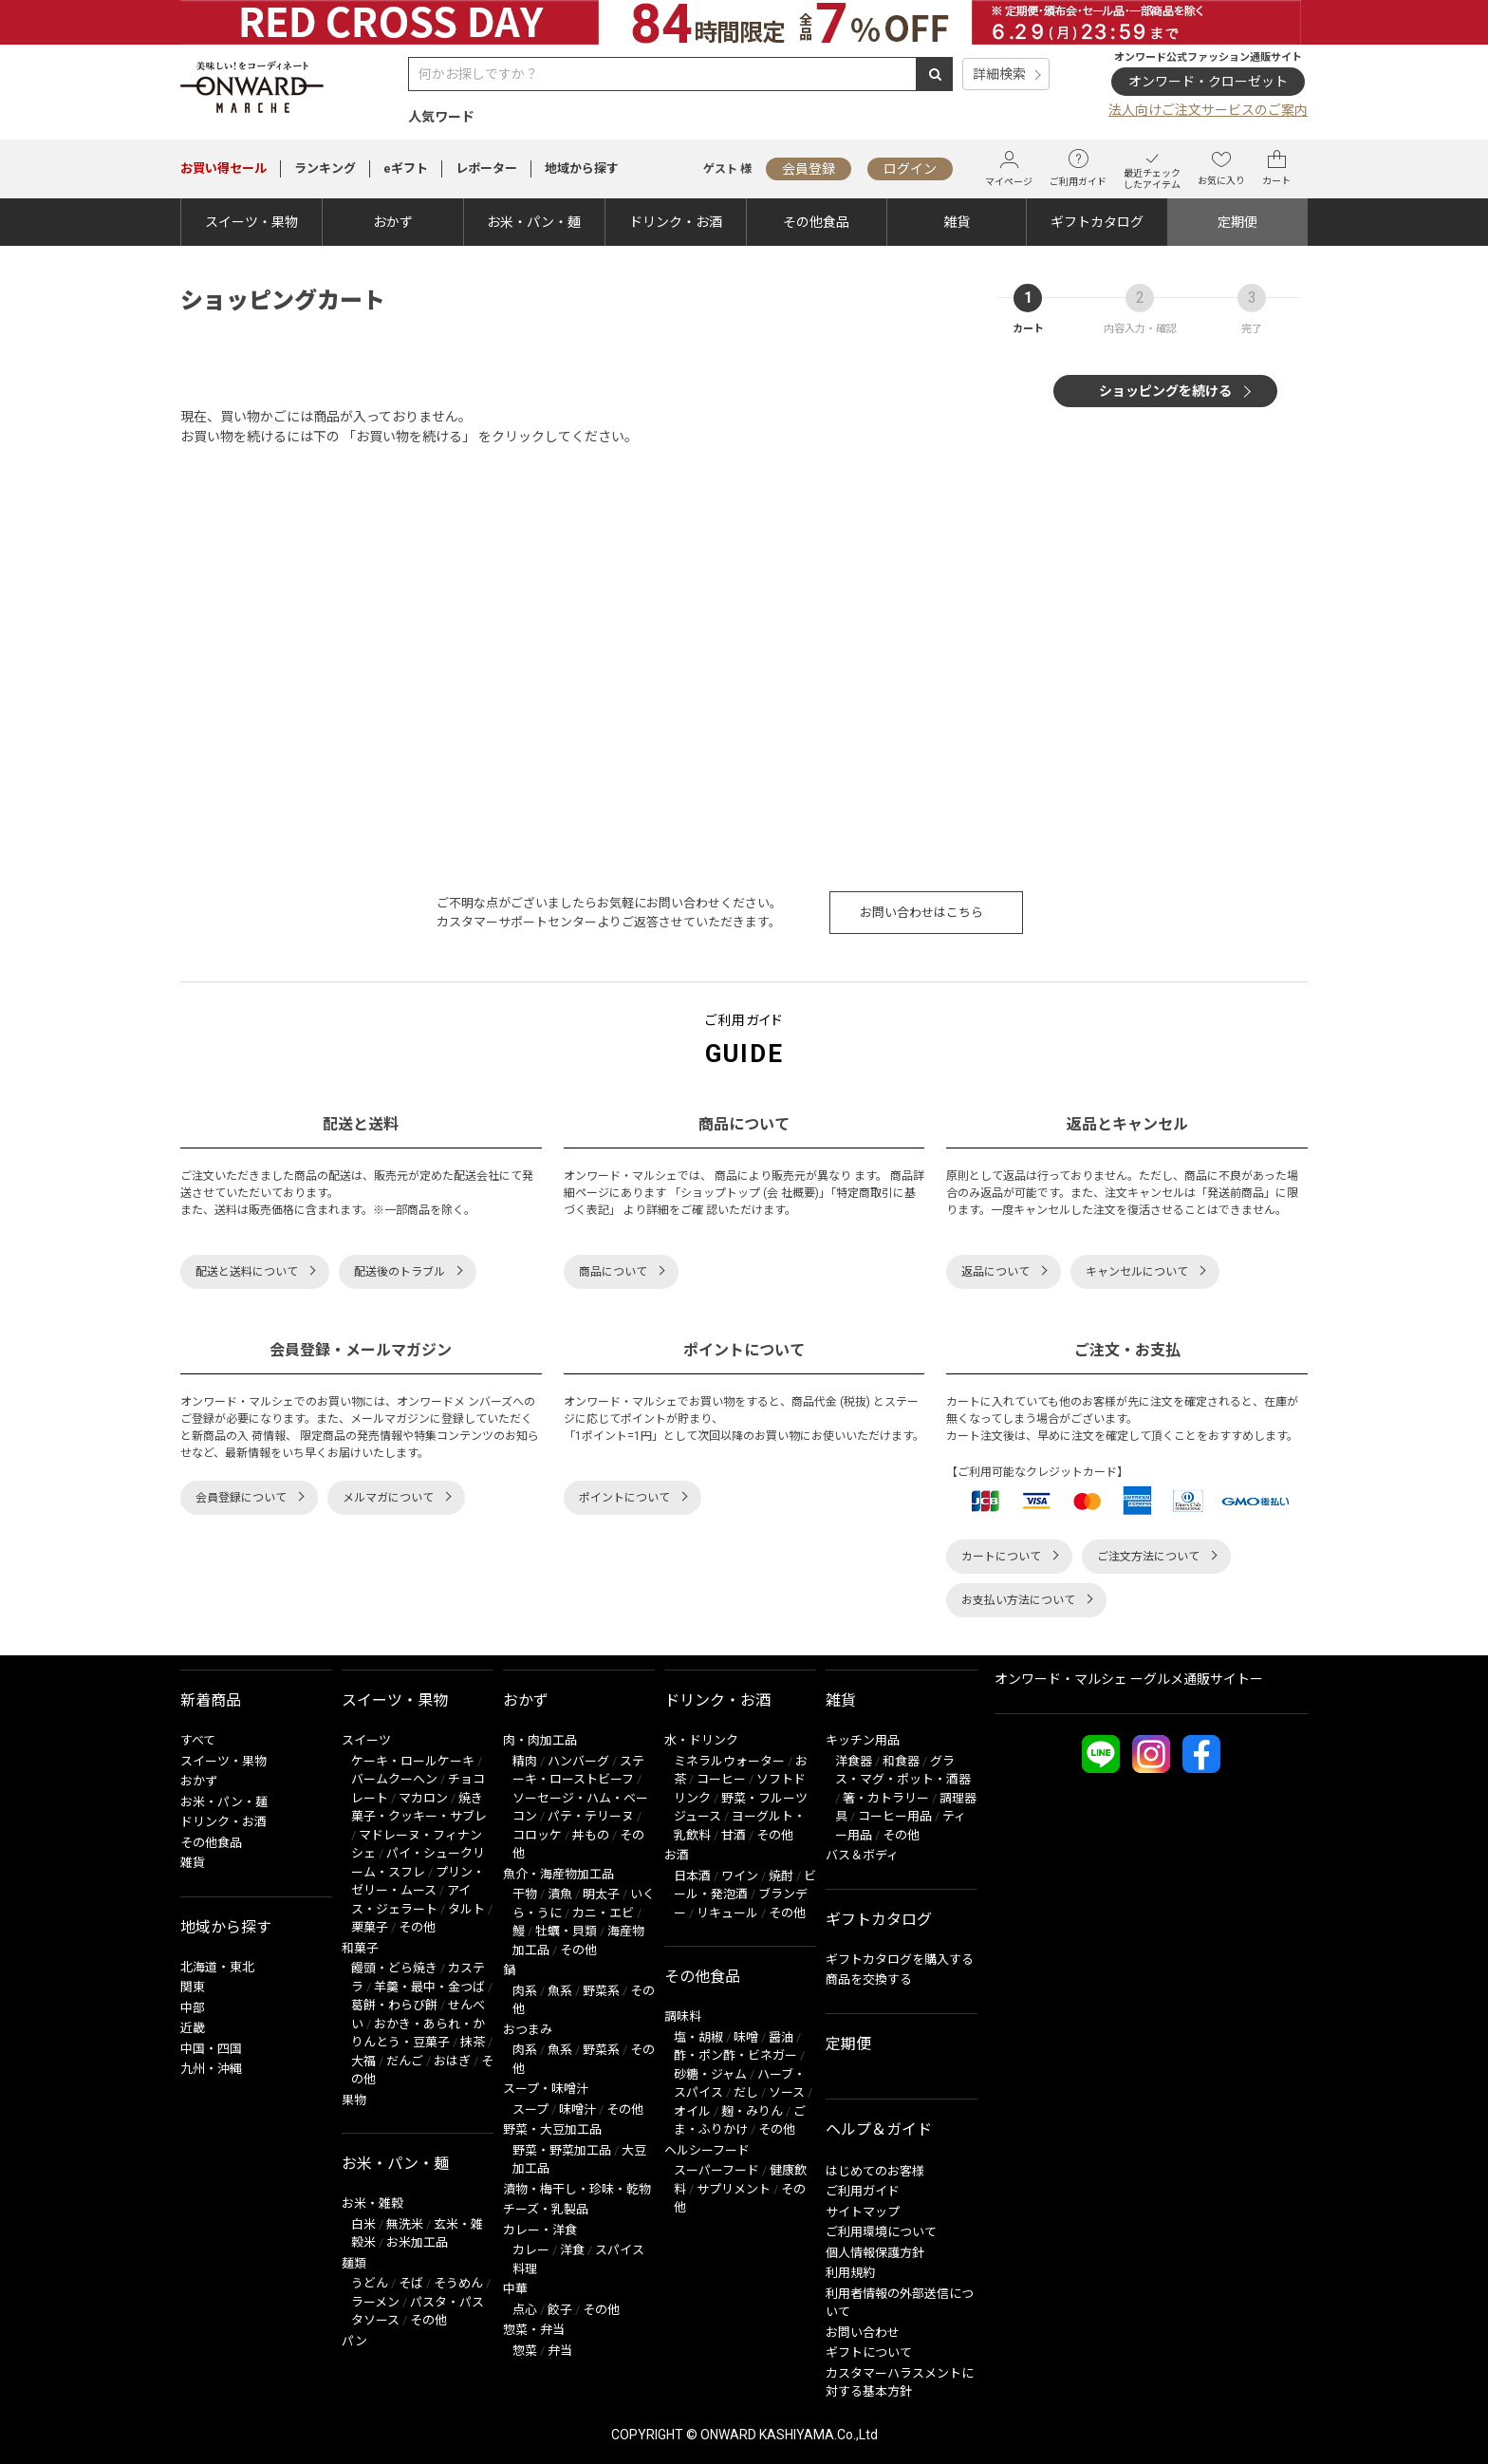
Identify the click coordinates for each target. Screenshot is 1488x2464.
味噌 (746, 2037)
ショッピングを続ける (1165, 391)
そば (411, 2283)
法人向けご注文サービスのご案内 (1208, 110)
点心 (524, 2310)
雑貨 (956, 222)
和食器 (901, 1761)
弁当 (560, 2350)
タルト (466, 1909)
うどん (369, 2283)
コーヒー (721, 1779)
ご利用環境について (881, 2232)
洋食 (572, 2250)
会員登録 (808, 169)
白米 (363, 2224)
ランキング (325, 168)
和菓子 (360, 1948)
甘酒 (733, 1835)
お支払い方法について (1018, 1600)
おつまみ (527, 2030)
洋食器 (853, 1761)
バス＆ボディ (862, 1855)
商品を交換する (869, 1979)
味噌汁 (577, 2109)
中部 (192, 2008)
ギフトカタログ (1097, 222)
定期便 (1237, 222)
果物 (354, 2100)
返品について (995, 1272)
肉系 (524, 1991)
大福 (363, 2061)
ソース (787, 2092)
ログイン (910, 169)
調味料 (682, 2016)
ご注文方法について (1148, 1556)
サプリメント (734, 2189)
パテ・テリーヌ (591, 1816)
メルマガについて (388, 1497)
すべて (197, 1740)
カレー (530, 2250)
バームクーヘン (394, 1779)
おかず (393, 222)
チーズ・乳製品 (545, 2209)
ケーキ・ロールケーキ (412, 1761)
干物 (524, 1894)
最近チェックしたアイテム (1152, 168)
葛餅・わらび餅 (394, 2005)
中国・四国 (211, 2049)
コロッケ (537, 1835)
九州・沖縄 (211, 2069)
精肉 (524, 1761)
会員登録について (241, 1497)
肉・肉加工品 (540, 1740)
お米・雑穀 (372, 2203)
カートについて (1001, 1556)
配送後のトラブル (399, 1272)
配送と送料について (246, 1272)
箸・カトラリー (886, 1798)
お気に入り (1221, 168)
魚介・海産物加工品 (558, 1874)
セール (223, 168)
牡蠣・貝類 (566, 1931)
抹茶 (472, 2042)
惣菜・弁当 (534, 2330)
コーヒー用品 (895, 1816)
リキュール (727, 1913)
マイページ (1008, 168)
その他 (417, 1927)
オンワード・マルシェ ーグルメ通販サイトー (1129, 1679)
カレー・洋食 (540, 2230)
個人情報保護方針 (875, 2253)
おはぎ (452, 2061)
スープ (530, 2109)
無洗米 (404, 2224)
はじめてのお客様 (875, 2171)
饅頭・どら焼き (394, 1968)
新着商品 (210, 1700)
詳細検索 (999, 74)
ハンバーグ (578, 1761)
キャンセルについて (1137, 1272)
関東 (192, 1987)
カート (1276, 168)
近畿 (192, 2028)
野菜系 (601, 1991)
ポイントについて (624, 1497)
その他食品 (816, 222)
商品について (613, 1272)
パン (354, 2341)
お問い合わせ (863, 2332)
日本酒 (692, 1876)
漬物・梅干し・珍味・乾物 (577, 2189)
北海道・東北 (217, 1967)
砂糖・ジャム (710, 2074)
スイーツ (366, 1740)
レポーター (486, 168)
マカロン (423, 1798)
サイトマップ (863, 2212)
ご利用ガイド (1078, 168)
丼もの (590, 1835)
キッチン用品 (863, 1740)
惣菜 (524, 2350)
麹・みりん (752, 2111)
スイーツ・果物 (251, 222)
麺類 (354, 2263)
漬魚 (560, 1894)
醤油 (781, 2037)
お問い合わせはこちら (921, 912)
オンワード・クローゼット (1208, 81)
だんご (404, 2061)
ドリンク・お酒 (675, 222)
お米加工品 (417, 2242)
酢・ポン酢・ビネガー (735, 2055)
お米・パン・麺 (534, 222)
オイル (692, 2111)
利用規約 (850, 2273)
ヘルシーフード (707, 2150)
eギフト (405, 168)
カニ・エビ (603, 1913)
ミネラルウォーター (729, 1761)
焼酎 (781, 1876)
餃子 (560, 2310)
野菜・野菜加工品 (561, 2150)
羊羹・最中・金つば (429, 1987)
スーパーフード (716, 2170)
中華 (515, 2289)
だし (746, 2092)
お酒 (676, 1855)
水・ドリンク (701, 1740)
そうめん (458, 2283)
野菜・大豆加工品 (552, 2129)
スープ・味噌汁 (545, 2088)
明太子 (601, 1894)
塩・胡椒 (698, 2037)
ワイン (739, 1876)
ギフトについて (869, 2352)
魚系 (560, 1991)
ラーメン (375, 2302)
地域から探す (582, 168)
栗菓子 (369, 1927)
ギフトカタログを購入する (900, 1959)
